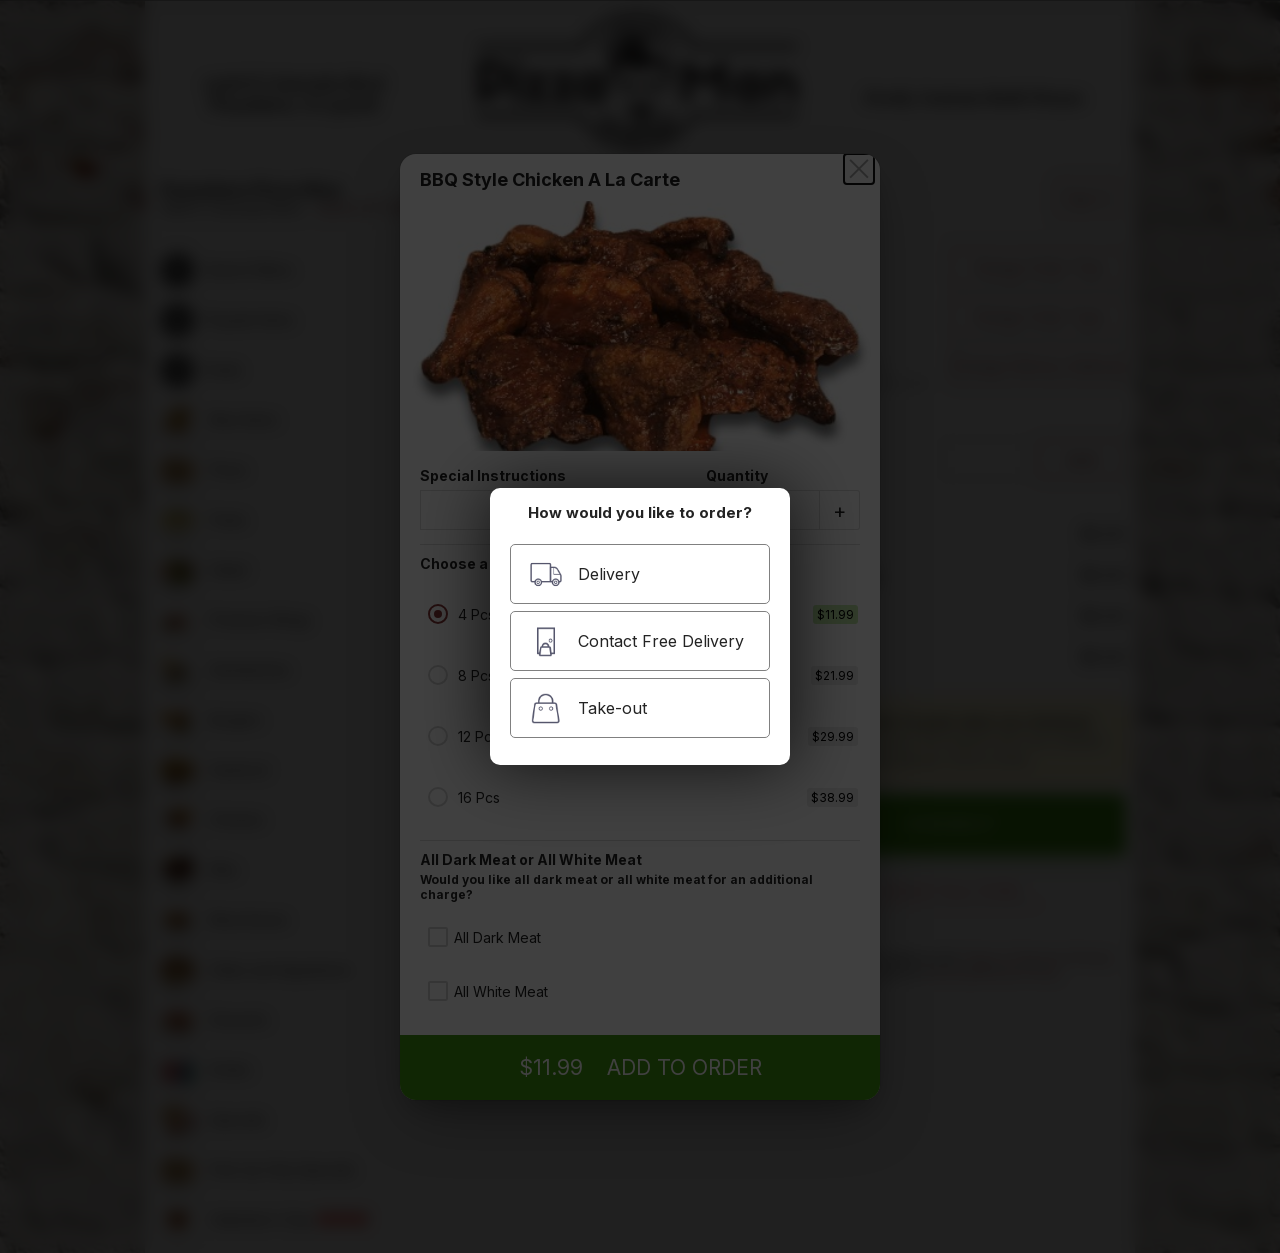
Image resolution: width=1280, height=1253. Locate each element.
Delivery (584, 574)
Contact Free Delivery (636, 641)
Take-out (588, 708)
